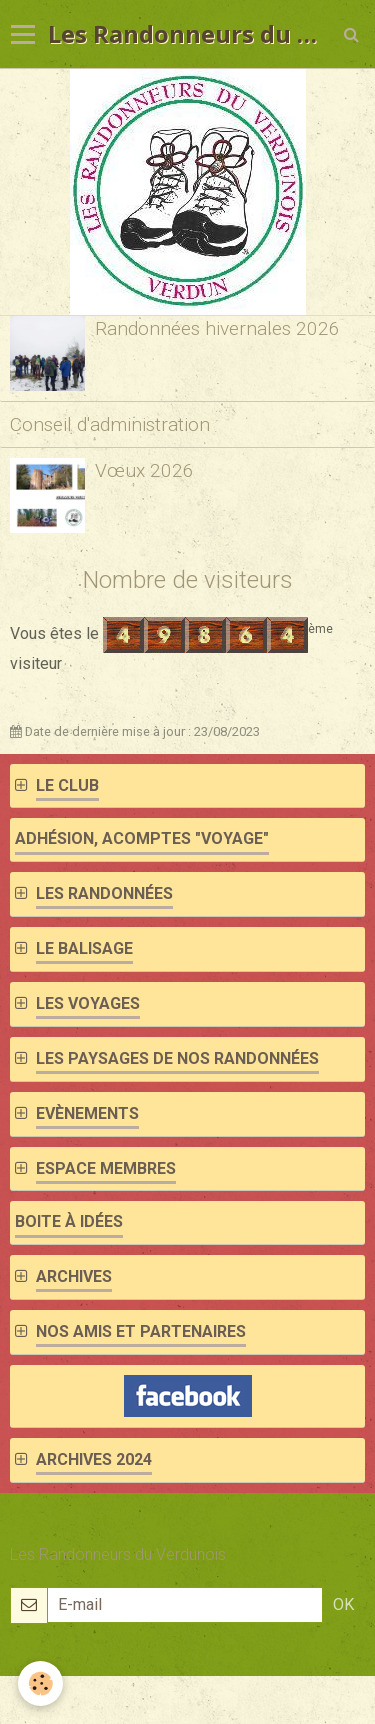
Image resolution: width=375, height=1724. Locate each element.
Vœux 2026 (144, 470)
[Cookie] (40, 1683)
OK (343, 1604)
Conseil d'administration (110, 424)
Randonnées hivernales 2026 (217, 328)
